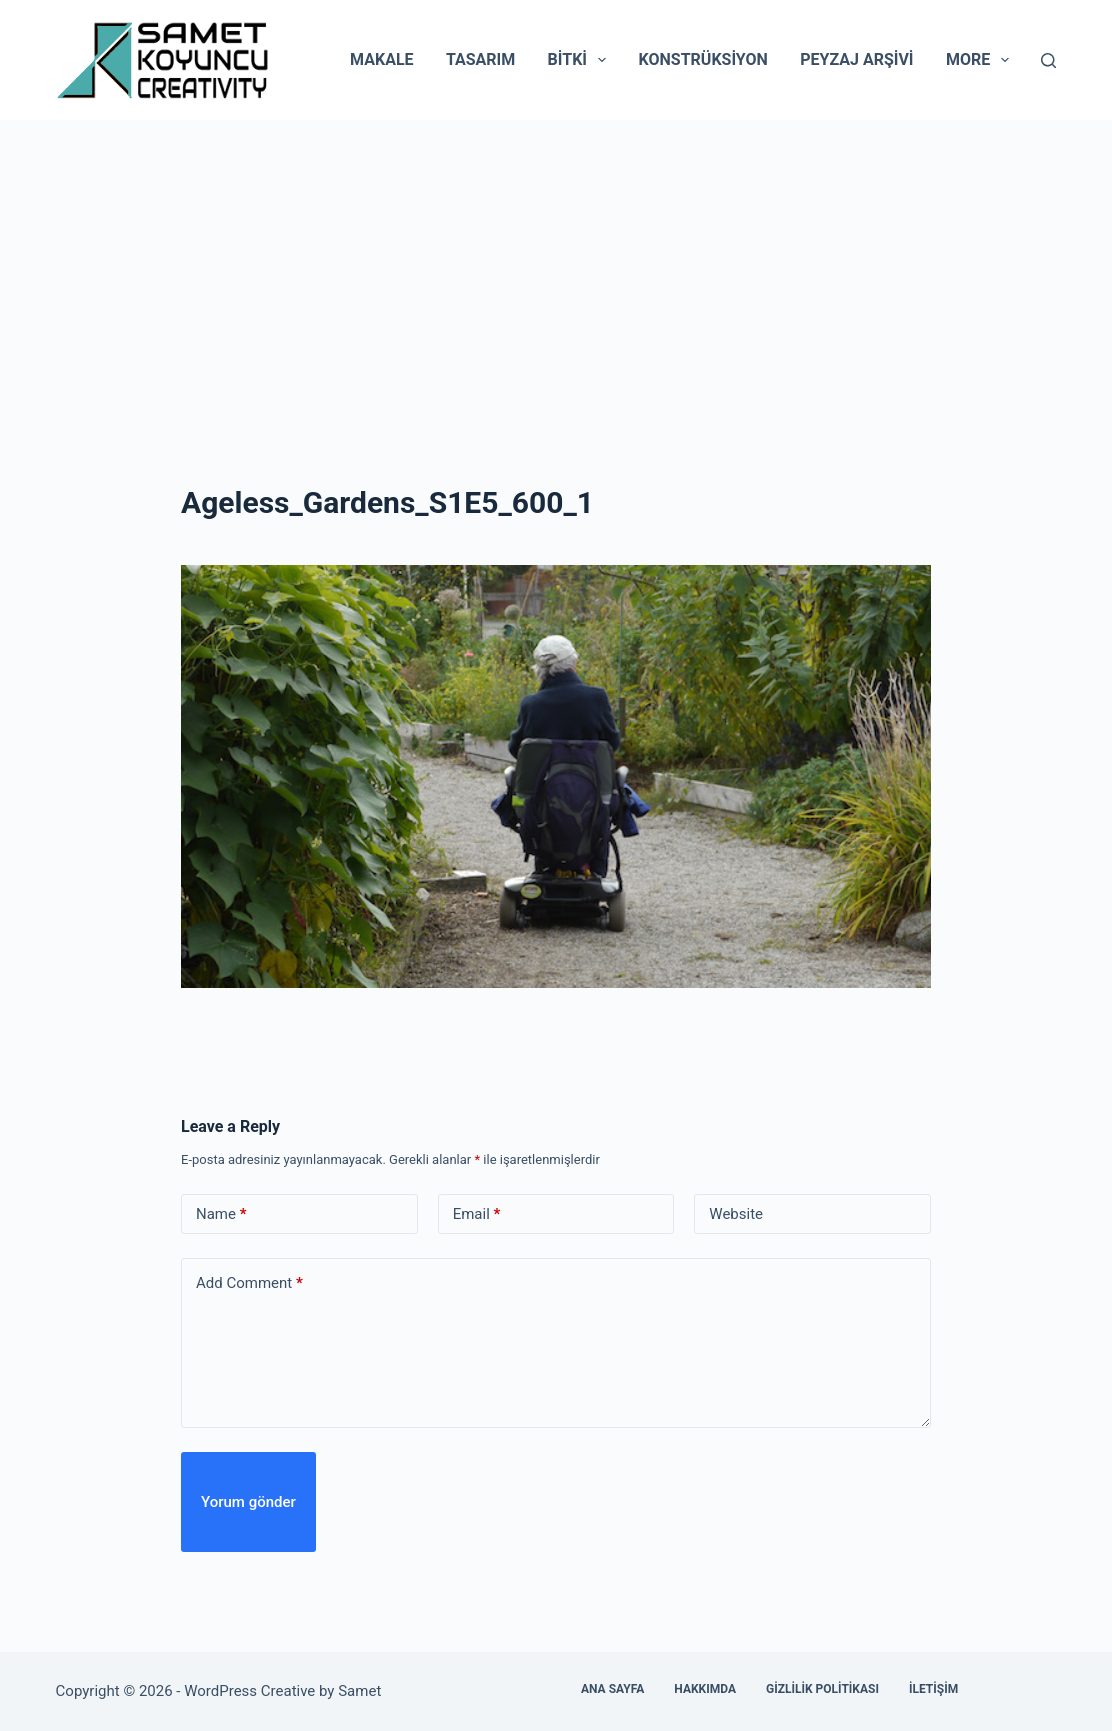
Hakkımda (705, 1689)
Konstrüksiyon (703, 59)
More (981, 60)
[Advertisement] (556, 270)
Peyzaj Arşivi (856, 59)
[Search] (1048, 60)
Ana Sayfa (612, 1689)
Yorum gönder (248, 1502)
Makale (381, 59)
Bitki (581, 60)
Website (736, 1214)
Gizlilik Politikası (822, 1689)
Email (477, 1214)
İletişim (933, 1689)
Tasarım (480, 59)
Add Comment (249, 1283)
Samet (361, 1691)
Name (221, 1214)
